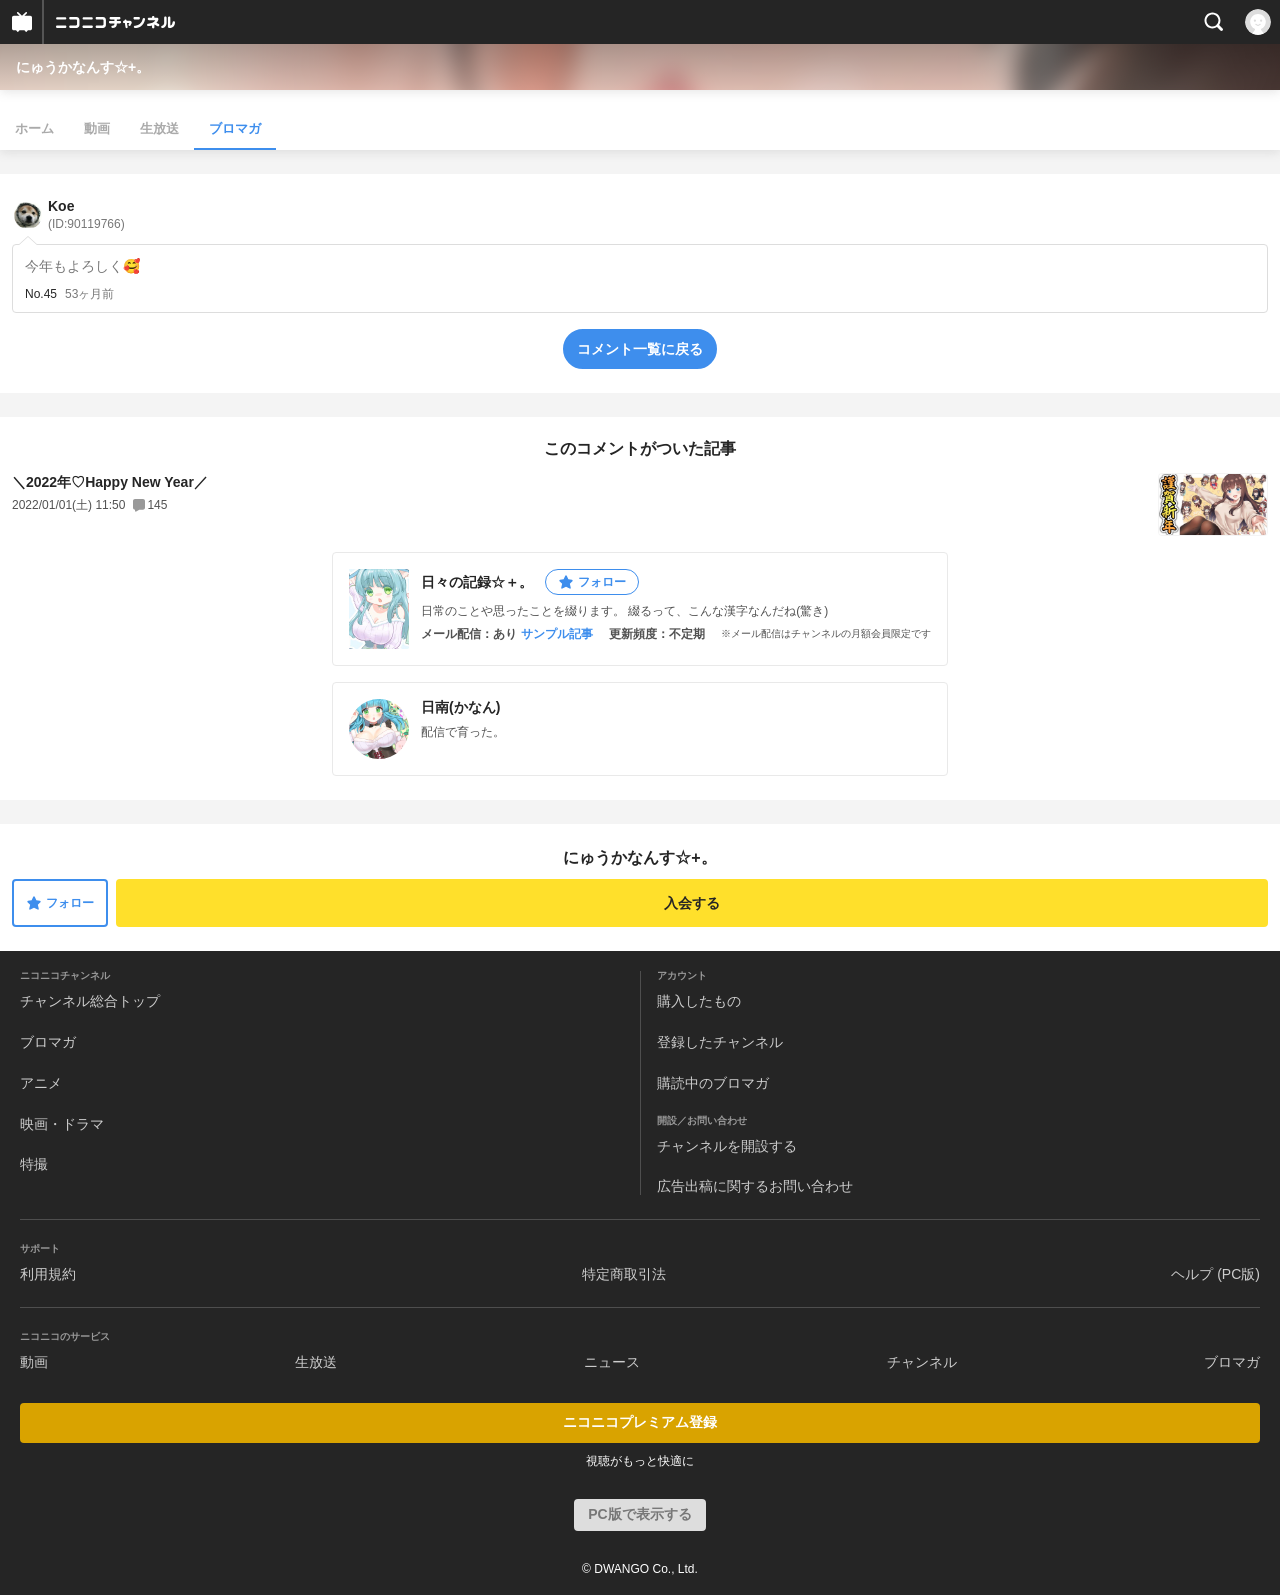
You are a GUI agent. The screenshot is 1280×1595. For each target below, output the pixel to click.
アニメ (41, 1083)
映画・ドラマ (62, 1124)
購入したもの (699, 1001)
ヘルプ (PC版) (1215, 1274)
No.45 (41, 294)
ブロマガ (235, 128)
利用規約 (48, 1274)
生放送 (159, 128)
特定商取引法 (624, 1274)
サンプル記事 (557, 634)
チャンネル (922, 1362)
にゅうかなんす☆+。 (83, 67)
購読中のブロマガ (713, 1083)
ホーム (34, 128)
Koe (86, 214)
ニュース (612, 1362)
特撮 (34, 1164)
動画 (97, 128)
